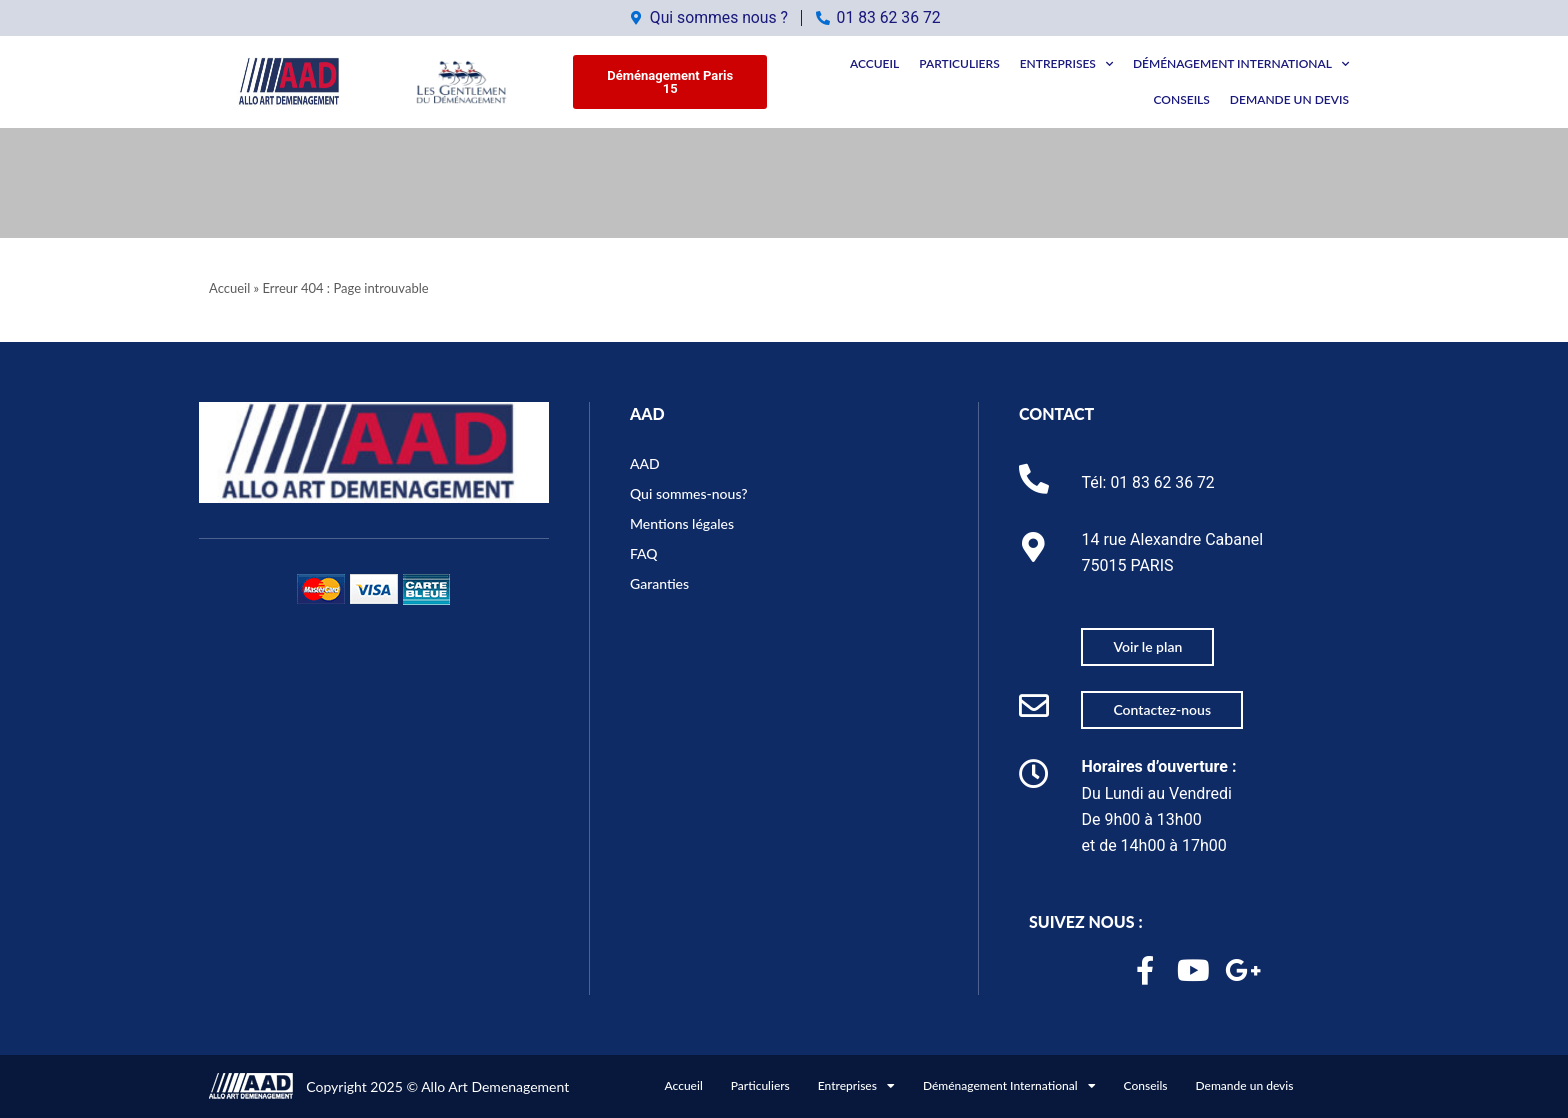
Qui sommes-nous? (689, 490)
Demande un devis (1289, 99)
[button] (670, 82)
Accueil (874, 63)
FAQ (644, 550)
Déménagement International (1241, 64)
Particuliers (959, 63)
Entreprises (1066, 64)
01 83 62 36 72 (1163, 479)
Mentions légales (682, 520)
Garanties (659, 580)
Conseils (1182, 99)
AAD (647, 411)
